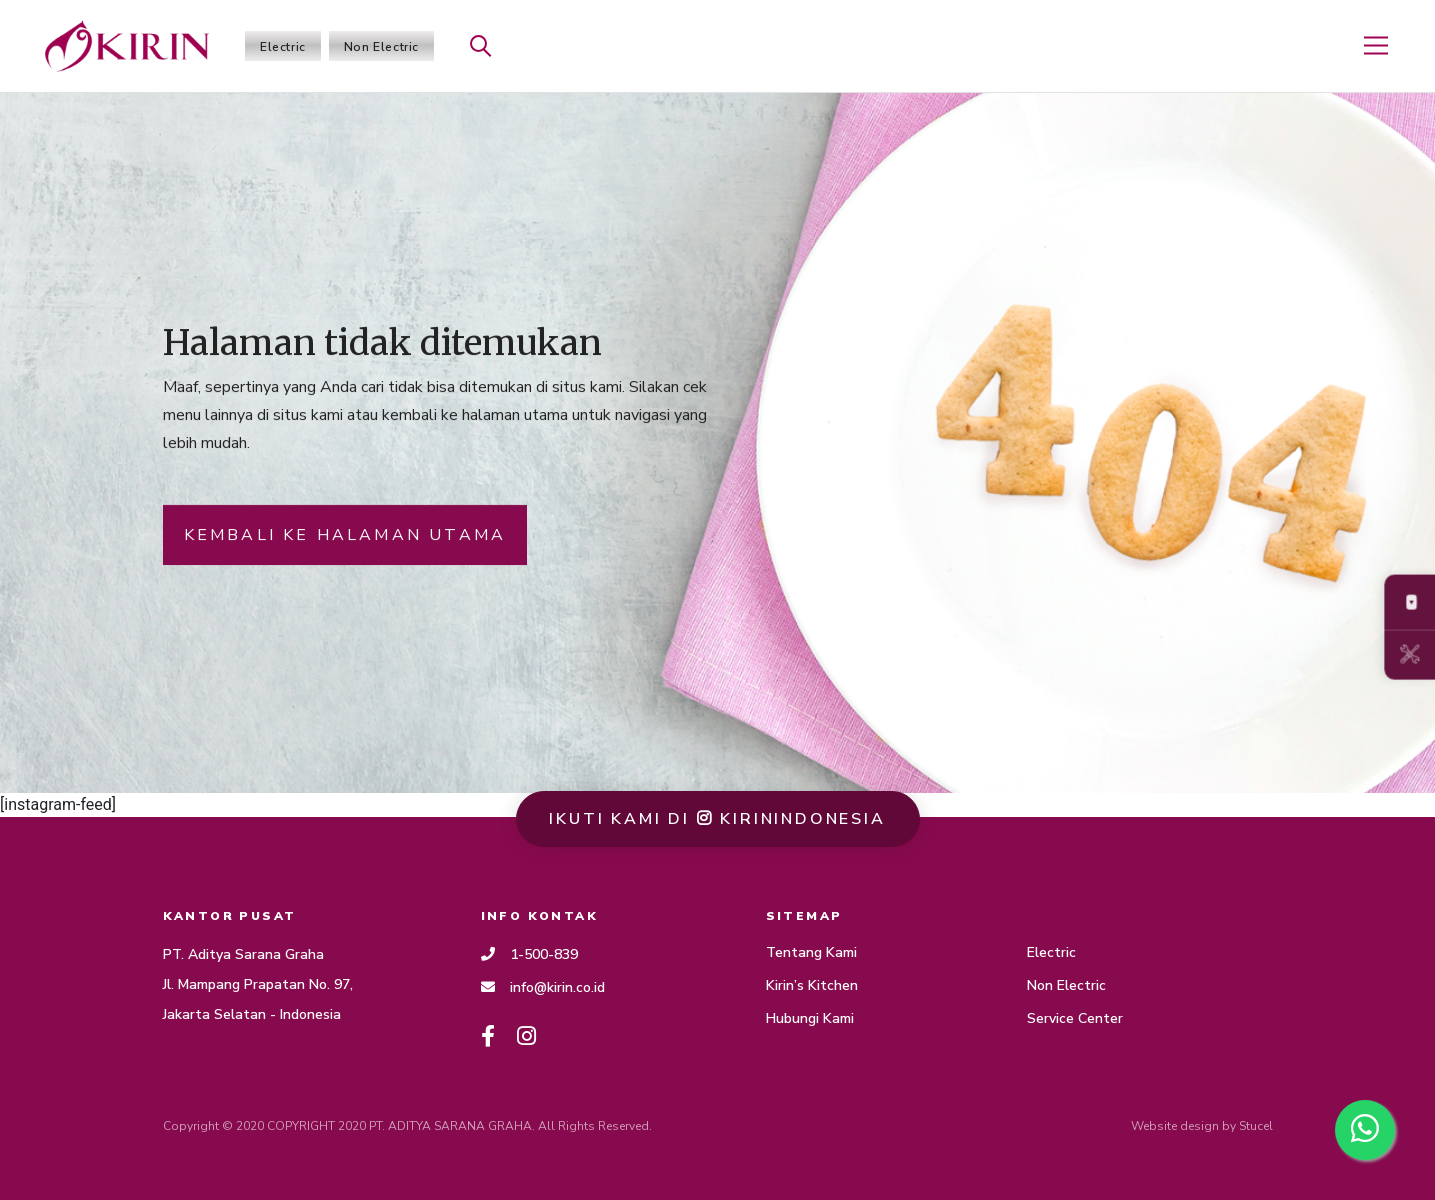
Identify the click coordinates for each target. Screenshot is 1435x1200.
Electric (283, 47)
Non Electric (381, 47)
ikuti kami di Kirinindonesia (717, 819)
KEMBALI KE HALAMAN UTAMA (345, 537)
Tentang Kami (811, 952)
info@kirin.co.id (543, 987)
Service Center (1075, 1018)
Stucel (1256, 1126)
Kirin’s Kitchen (812, 985)
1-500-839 (529, 954)
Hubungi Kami (810, 1018)
